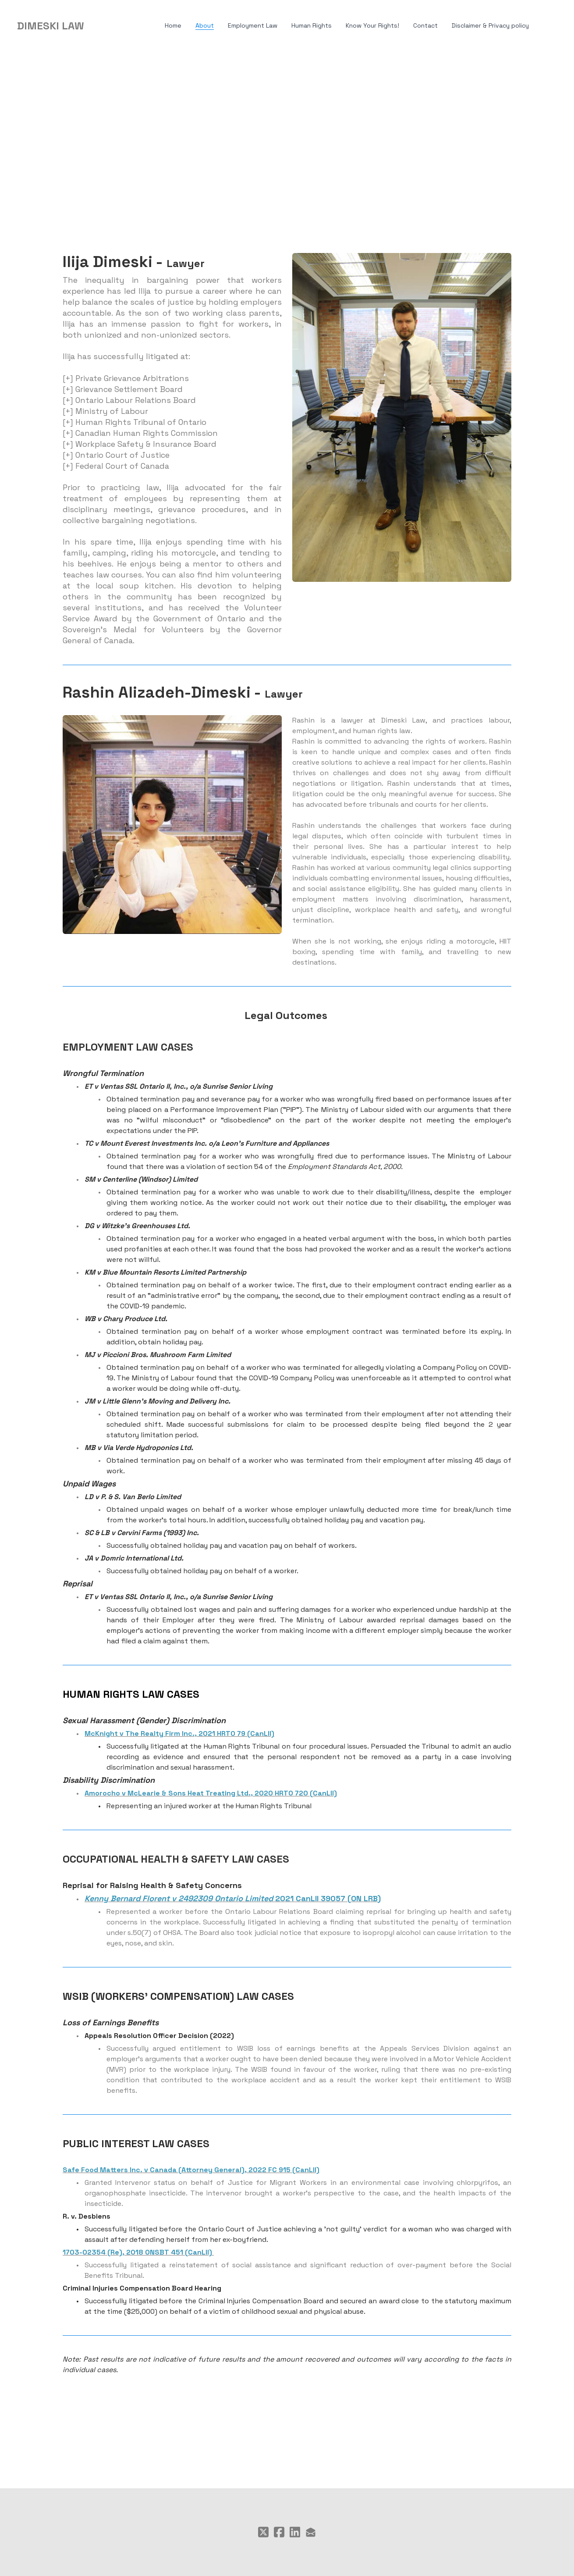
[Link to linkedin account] (295, 2532)
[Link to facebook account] (279, 2532)
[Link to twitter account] (263, 2532)
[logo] (50, 26)
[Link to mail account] (310, 2532)
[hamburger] (94, 25)
